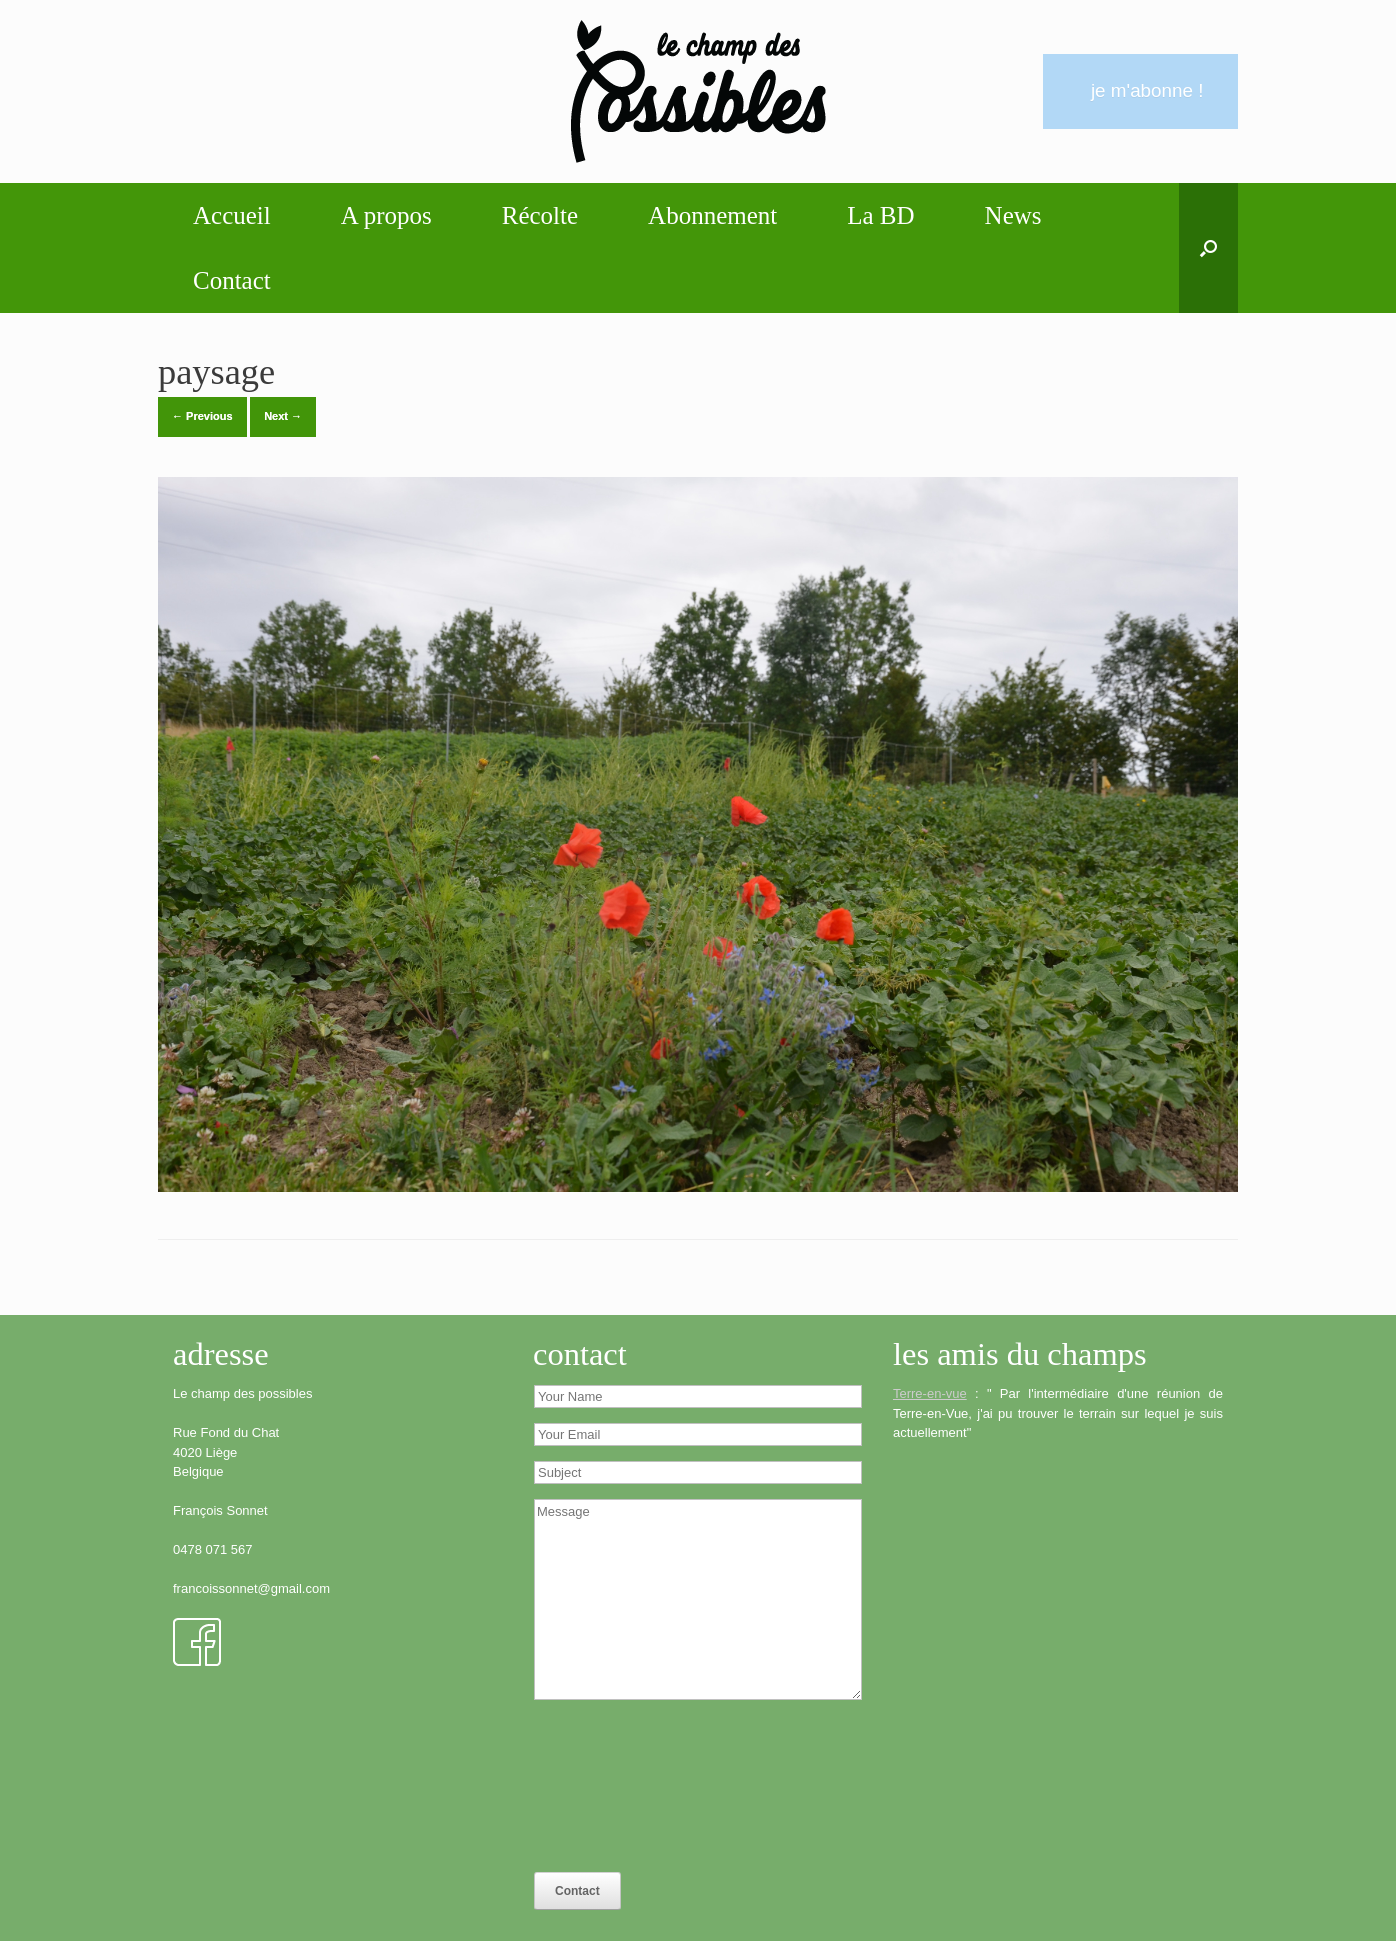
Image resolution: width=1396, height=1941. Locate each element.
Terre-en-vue (930, 1393)
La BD (880, 215)
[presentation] (616, 1787)
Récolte (540, 215)
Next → (283, 416)
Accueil (232, 215)
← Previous (202, 416)
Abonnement (712, 215)
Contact (232, 280)
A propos (386, 215)
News (1013, 215)
